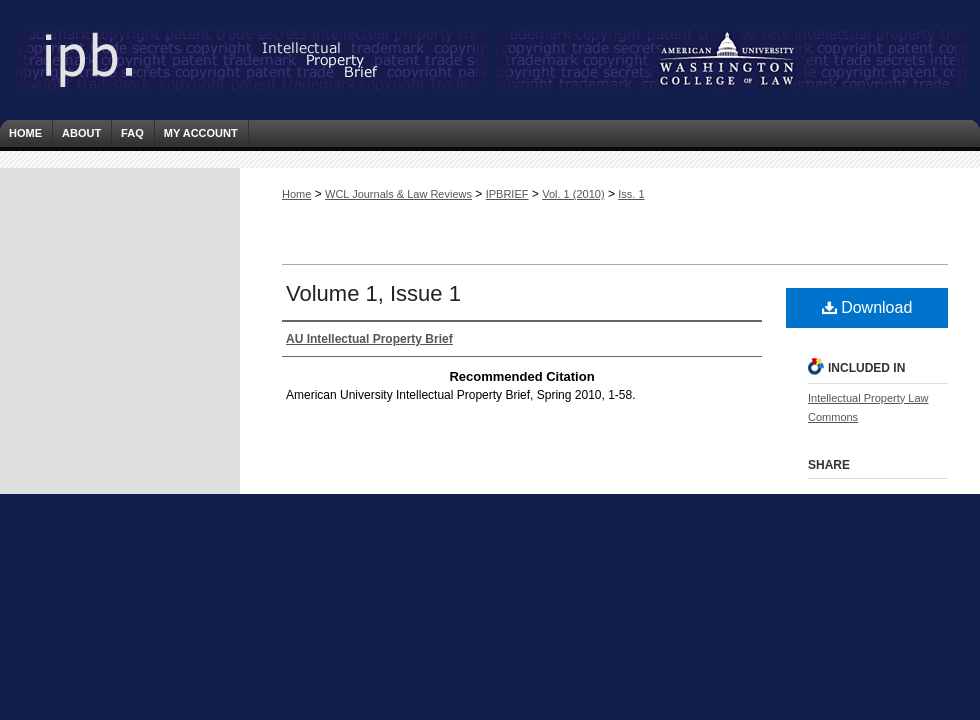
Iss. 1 (631, 194)
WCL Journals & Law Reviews (398, 194)
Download (867, 307)
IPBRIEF (507, 194)
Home (296, 194)
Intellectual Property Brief (200, 60)
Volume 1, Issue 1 (373, 293)
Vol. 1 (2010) (573, 194)
